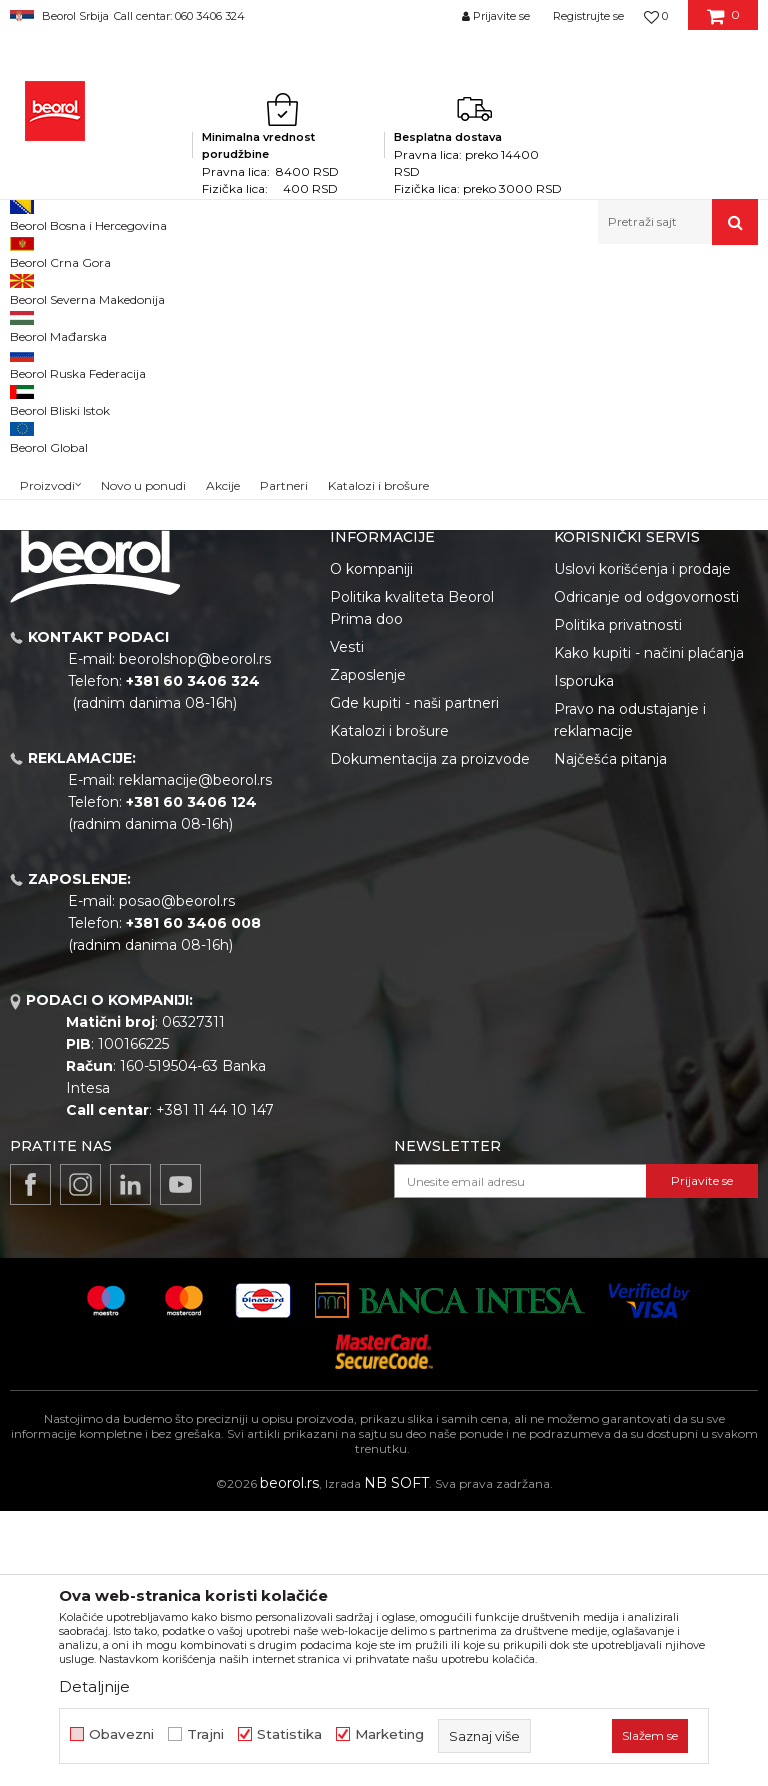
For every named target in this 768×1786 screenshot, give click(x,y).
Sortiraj (512, 353)
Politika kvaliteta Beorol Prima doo (412, 883)
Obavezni (121, 1734)
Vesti (347, 922)
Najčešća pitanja (610, 1034)
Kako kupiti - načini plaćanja (649, 928)
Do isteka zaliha (76, 478)
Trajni (205, 1734)
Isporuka (584, 956)
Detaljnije (94, 1686)
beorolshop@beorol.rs (195, 934)
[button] (678, 222)
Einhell (149, 287)
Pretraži (90, 628)
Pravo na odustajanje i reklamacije (630, 995)
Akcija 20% (62, 430)
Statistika (289, 1734)
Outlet (49, 406)
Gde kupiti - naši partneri (414, 978)
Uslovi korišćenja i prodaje (642, 844)
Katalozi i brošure (389, 1006)
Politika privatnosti (618, 900)
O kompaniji (371, 844)
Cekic (46, 454)
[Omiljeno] (656, 16)
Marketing (389, 1734)
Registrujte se (588, 16)
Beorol (28, 287)
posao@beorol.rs (177, 1176)
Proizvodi (88, 287)
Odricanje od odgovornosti (646, 872)
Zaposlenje (368, 950)
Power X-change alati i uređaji (270, 287)
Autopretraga (420, 353)
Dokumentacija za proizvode (430, 1034)
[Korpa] (723, 23)
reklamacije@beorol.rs (195, 1055)
